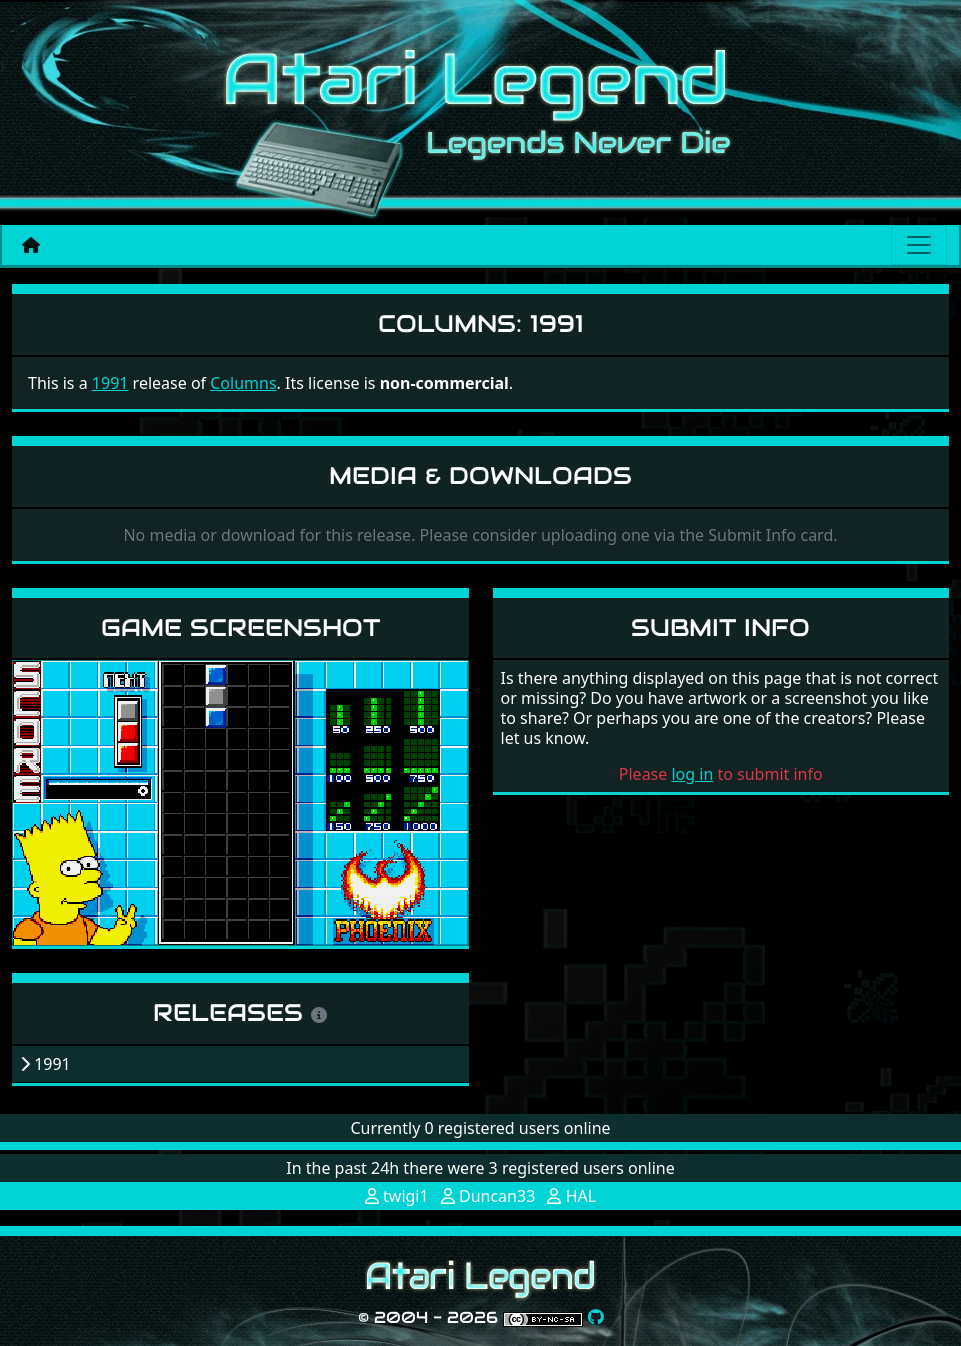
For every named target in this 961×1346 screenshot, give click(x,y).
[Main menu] (919, 245)
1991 (110, 383)
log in (692, 774)
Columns (243, 383)
